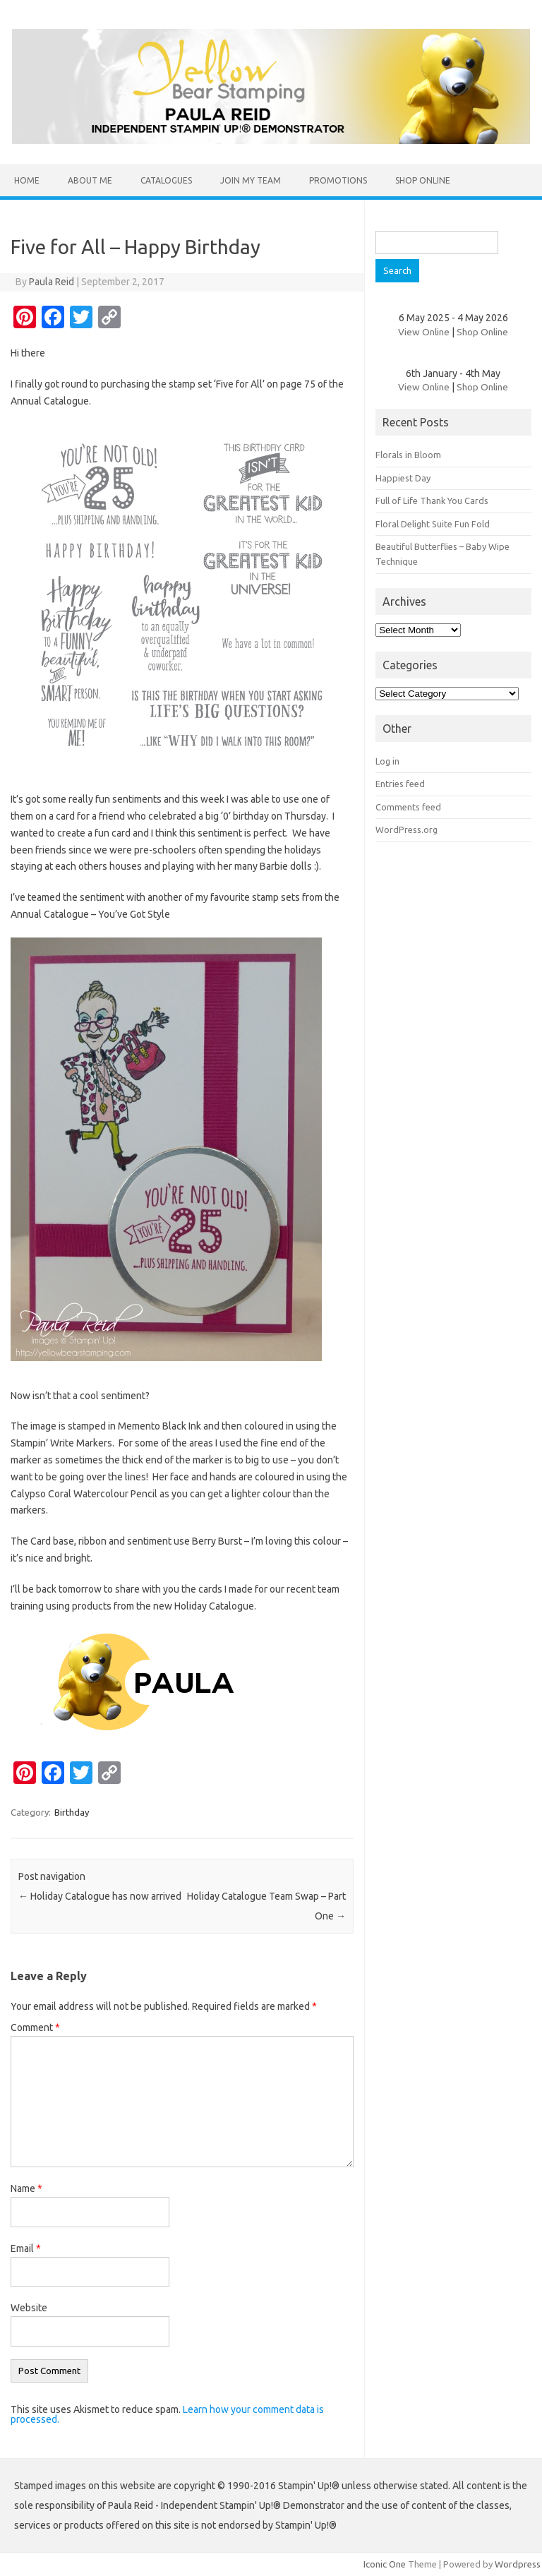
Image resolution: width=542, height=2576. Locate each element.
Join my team (250, 180)
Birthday (71, 1812)
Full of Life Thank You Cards (431, 500)
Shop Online (422, 180)
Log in (387, 761)
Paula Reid (51, 281)
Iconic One (384, 2564)
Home (27, 180)
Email (26, 2248)
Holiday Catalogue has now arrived (99, 1896)
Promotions (338, 180)
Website (29, 2307)
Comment (35, 2027)
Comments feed (408, 807)
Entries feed (400, 784)
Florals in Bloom (408, 455)
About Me (90, 180)
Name (26, 2188)
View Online (424, 331)
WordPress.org (406, 829)
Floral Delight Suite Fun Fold (432, 524)
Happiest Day (402, 478)
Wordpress (518, 2564)
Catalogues (166, 180)
